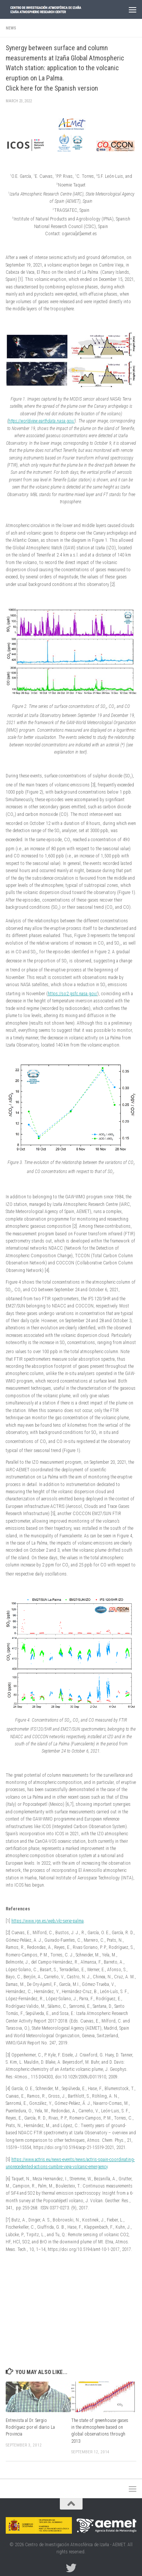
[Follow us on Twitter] (71, 2568)
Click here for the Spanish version (52, 88)
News (11, 28)
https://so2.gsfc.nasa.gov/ (72, 993)
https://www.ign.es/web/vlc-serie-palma (47, 1921)
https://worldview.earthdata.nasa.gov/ (41, 421)
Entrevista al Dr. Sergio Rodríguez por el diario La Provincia (30, 2427)
